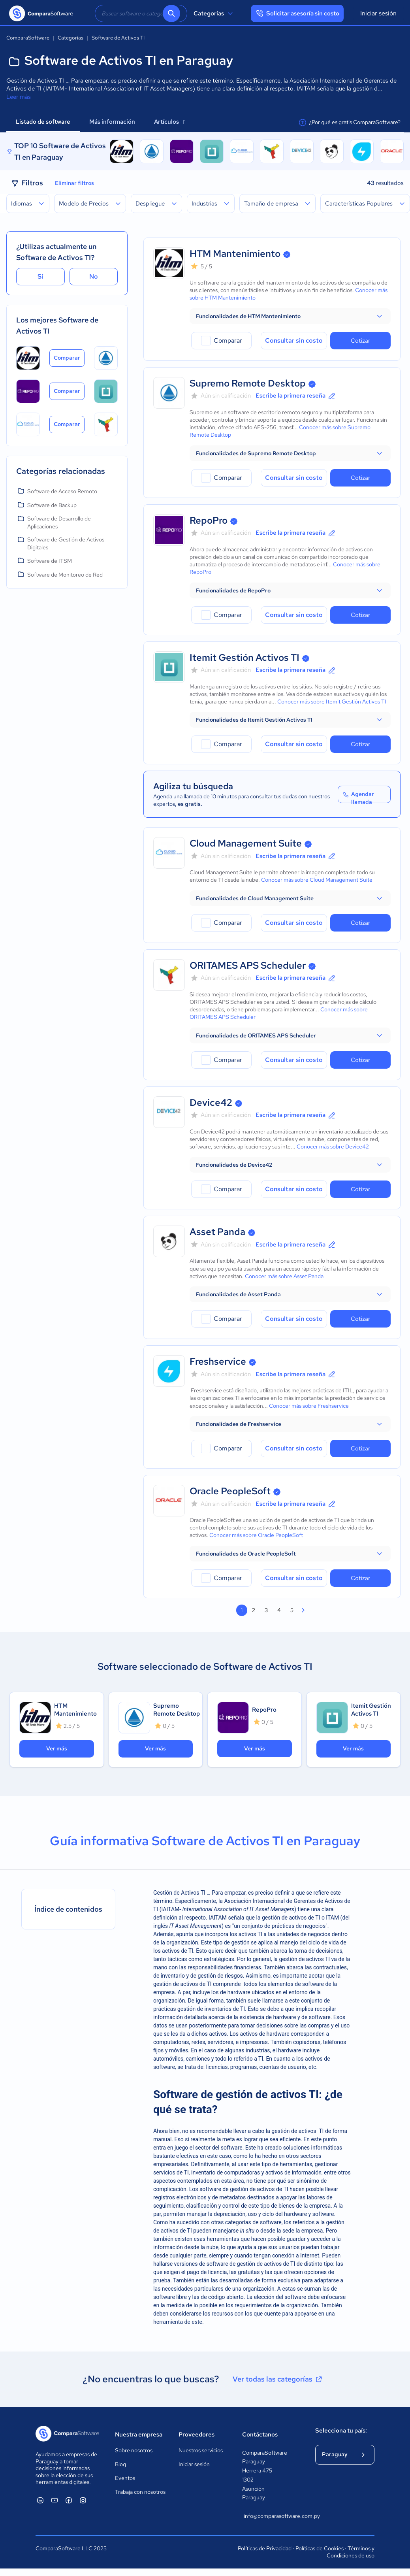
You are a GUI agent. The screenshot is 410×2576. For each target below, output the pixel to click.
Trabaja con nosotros (140, 2491)
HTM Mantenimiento (235, 253)
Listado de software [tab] (43, 122)
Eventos (125, 2478)
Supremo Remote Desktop (248, 383)
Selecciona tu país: (341, 2431)
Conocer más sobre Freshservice (309, 1405)
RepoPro (209, 520)
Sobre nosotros (133, 2450)
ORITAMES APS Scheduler (248, 965)
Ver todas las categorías (278, 2379)
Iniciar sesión (378, 13)
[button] (290, 316)
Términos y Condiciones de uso (350, 2552)
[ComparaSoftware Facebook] (68, 2500)
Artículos (169, 122)
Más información (112, 122)
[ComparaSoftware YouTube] (54, 2500)
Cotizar (360, 341)
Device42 (211, 1102)
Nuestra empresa (138, 2434)
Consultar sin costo (294, 340)
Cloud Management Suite (246, 843)
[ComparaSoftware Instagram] (83, 2500)
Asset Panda (217, 1232)
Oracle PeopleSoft (230, 1491)
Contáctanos (260, 2434)
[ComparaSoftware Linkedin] (40, 2500)
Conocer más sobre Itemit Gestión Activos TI (331, 701)
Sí (40, 276)
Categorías (214, 13)
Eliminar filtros (74, 183)
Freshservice (218, 1361)
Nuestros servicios (201, 2450)
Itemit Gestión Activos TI (244, 657)
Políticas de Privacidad (265, 2548)
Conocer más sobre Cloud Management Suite (316, 879)
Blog (120, 2464)
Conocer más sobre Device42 (333, 1146)
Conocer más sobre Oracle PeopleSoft (256, 1535)
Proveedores (196, 2434)
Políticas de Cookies (319, 2548)
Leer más (18, 97)
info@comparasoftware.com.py (271, 2515)
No (93, 276)
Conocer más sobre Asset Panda (284, 1276)
